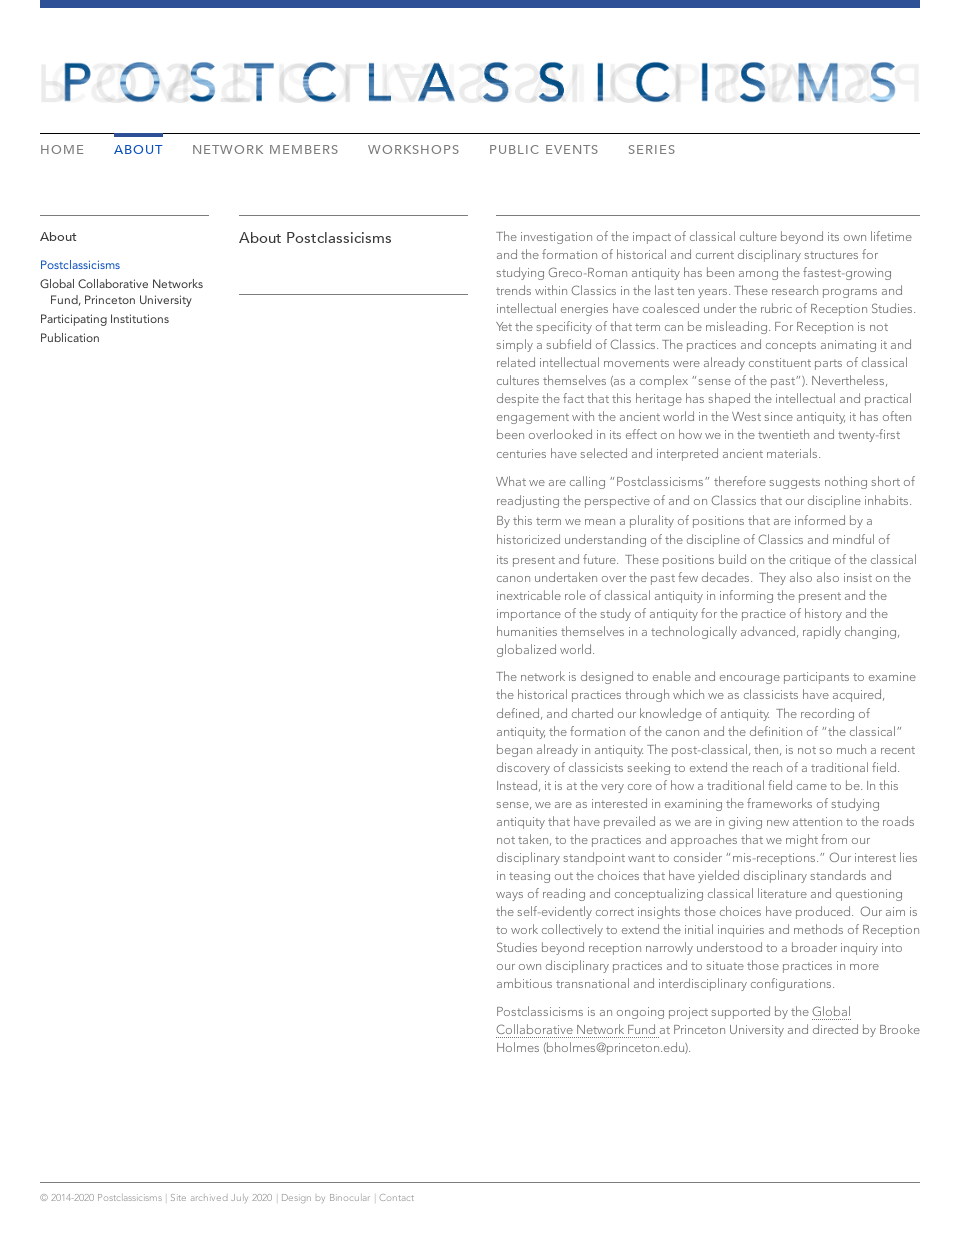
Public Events (544, 149)
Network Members (265, 149)
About (138, 149)
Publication (70, 338)
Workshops (414, 149)
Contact (396, 1198)
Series (652, 149)
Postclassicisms (80, 265)
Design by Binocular (325, 1198)
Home (62, 149)
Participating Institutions (104, 319)
